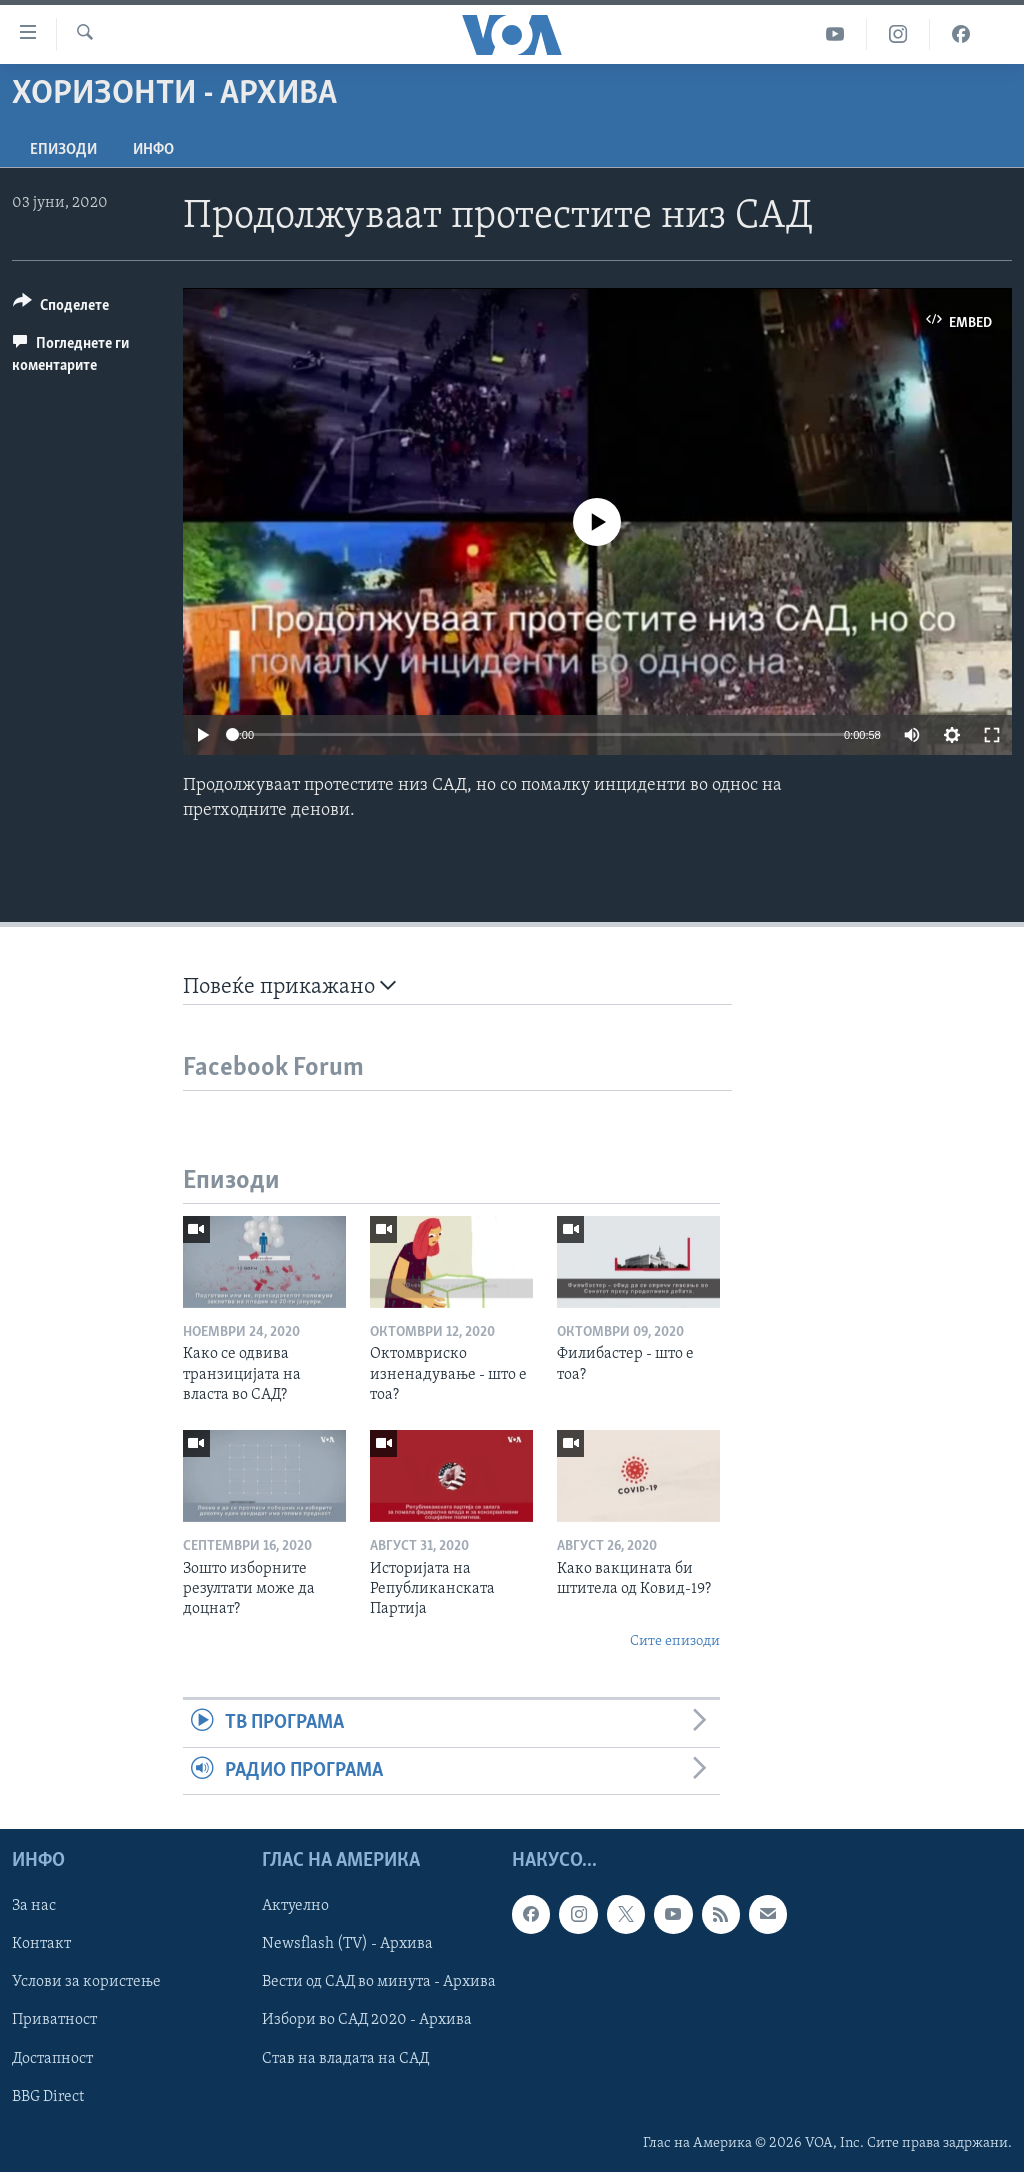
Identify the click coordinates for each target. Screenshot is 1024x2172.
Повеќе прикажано (289, 986)
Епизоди (63, 150)
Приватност (54, 2020)
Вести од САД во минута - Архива (379, 1982)
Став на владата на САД (345, 2058)
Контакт (41, 1944)
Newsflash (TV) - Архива (347, 1944)
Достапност (52, 2058)
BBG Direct (48, 2096)
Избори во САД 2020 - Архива (367, 2020)
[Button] (61, 308)
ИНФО (153, 150)
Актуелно (295, 1906)
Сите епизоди (675, 1641)
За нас (34, 1906)
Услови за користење (86, 1982)
